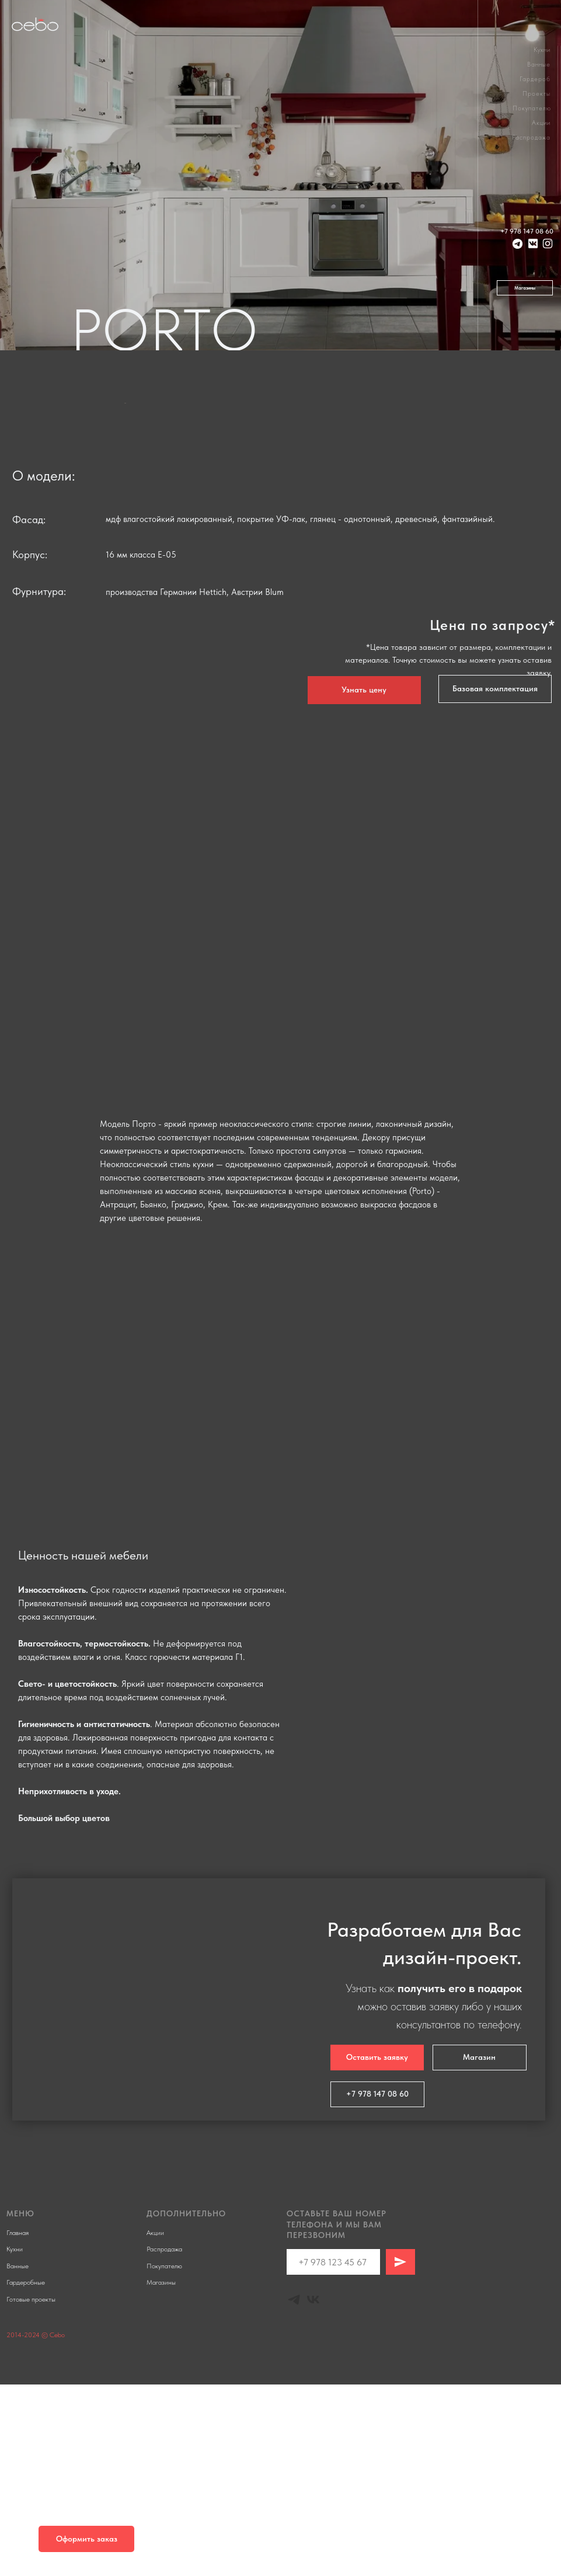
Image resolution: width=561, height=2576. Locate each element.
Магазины (161, 2474)
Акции (541, 123)
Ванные (538, 64)
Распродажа (531, 137)
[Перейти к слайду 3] (286, 612)
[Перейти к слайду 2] (275, 612)
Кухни (542, 50)
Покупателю (532, 108)
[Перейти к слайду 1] (265, 612)
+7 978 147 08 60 (526, 231)
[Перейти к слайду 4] (296, 612)
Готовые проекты (30, 2491)
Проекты (536, 94)
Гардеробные (25, 2474)
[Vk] (313, 2491)
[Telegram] (294, 2491)
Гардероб (535, 79)
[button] (495, 880)
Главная (17, 2424)
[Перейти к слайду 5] (301, 1229)
